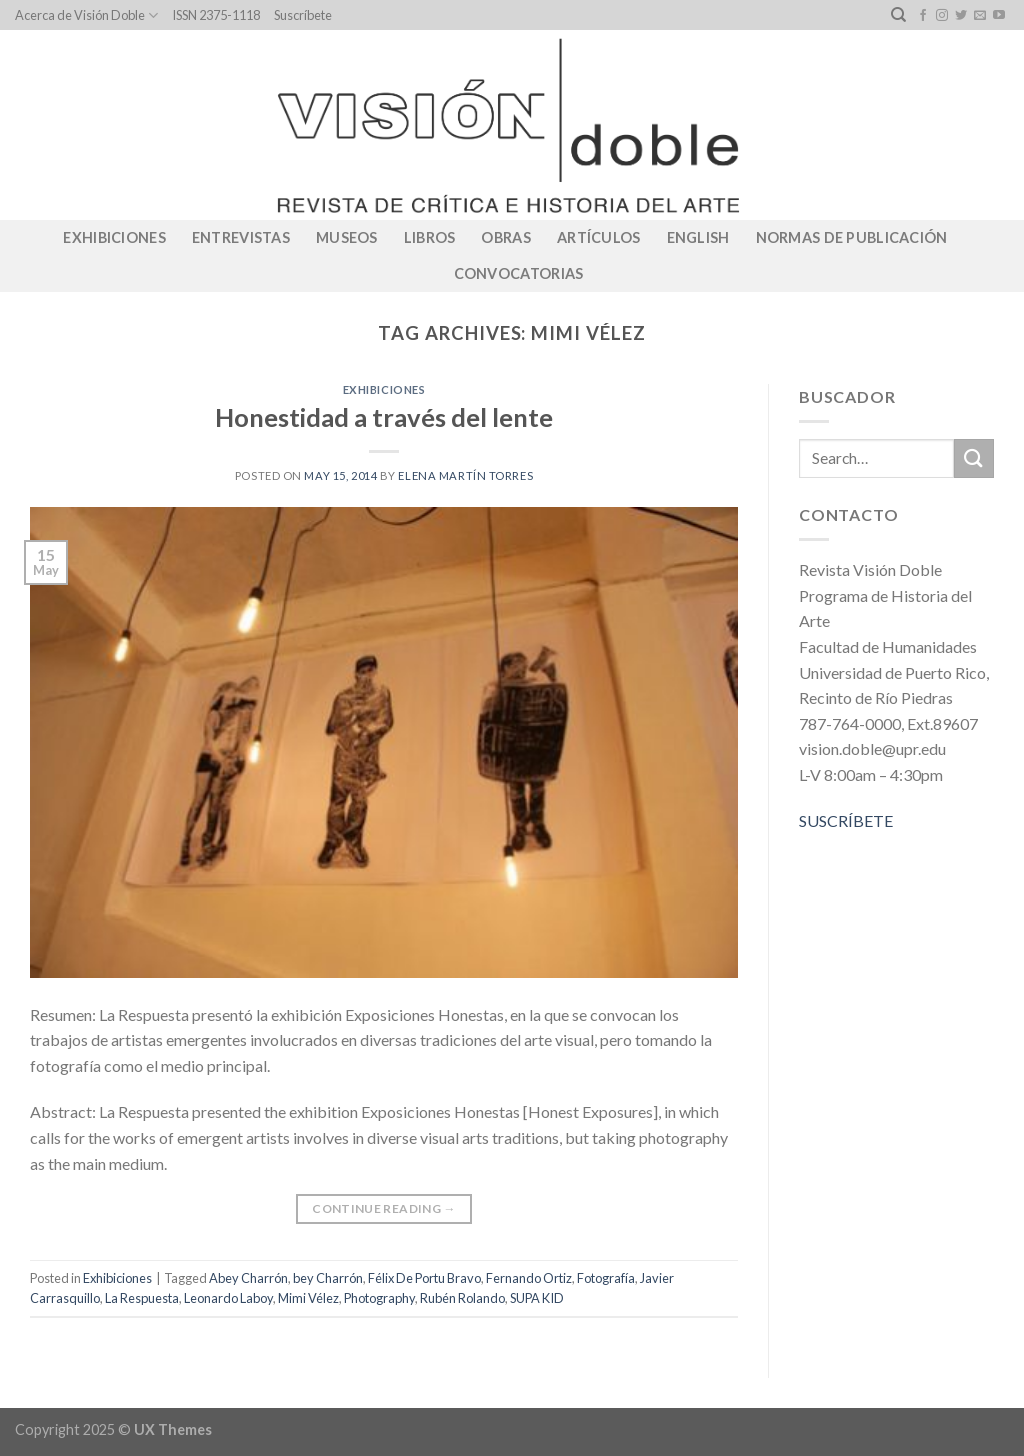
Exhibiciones (114, 237)
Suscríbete (303, 15)
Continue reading (384, 1208)
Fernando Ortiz (529, 1278)
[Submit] (974, 458)
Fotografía (606, 1278)
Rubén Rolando (462, 1298)
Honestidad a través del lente (384, 417)
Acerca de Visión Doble (86, 15)
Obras (505, 237)
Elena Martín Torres (465, 475)
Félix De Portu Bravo (424, 1278)
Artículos (599, 237)
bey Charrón (328, 1278)
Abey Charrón (248, 1278)
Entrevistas (241, 237)
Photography (379, 1298)
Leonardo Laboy (228, 1298)
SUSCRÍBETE (846, 820)
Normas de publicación (852, 237)
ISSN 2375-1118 (216, 15)
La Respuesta (142, 1298)
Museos (347, 237)
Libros (430, 237)
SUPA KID (537, 1298)
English (698, 237)
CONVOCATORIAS (519, 273)
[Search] (898, 15)
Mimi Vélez (308, 1298)
